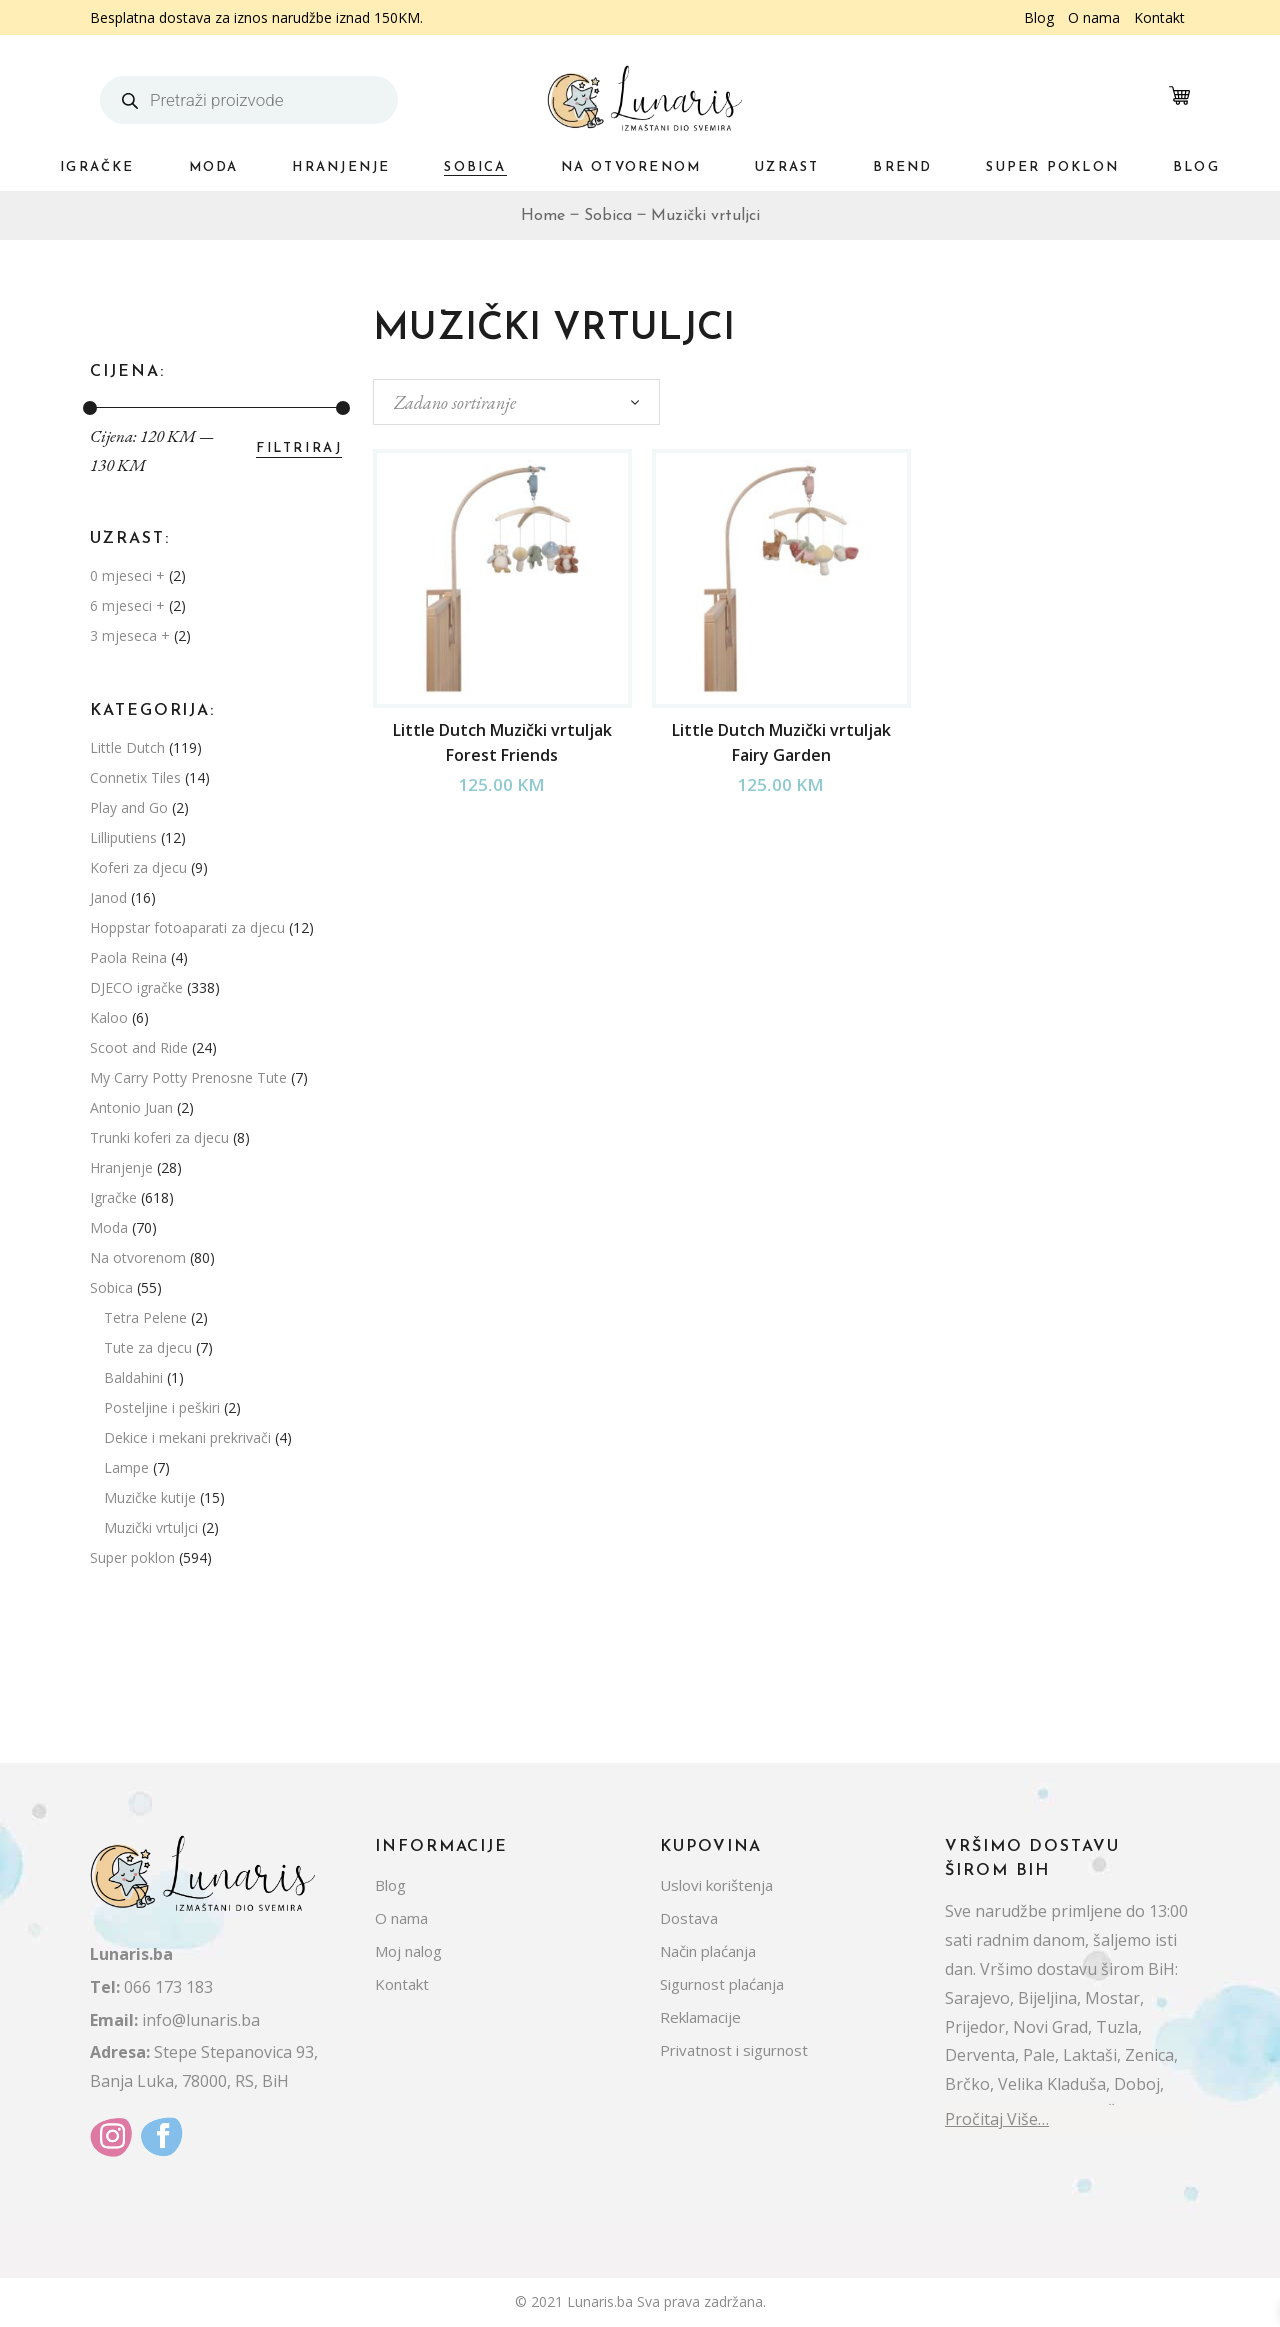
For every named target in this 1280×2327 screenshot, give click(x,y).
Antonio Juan (131, 1107)
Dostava (689, 1918)
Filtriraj (299, 448)
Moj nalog (408, 1951)
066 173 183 (151, 1987)
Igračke (113, 1197)
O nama (1094, 17)
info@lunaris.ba (175, 2020)
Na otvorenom (138, 1257)
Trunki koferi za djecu (159, 1137)
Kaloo (109, 1017)
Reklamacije (700, 2017)
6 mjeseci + (127, 605)
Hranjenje (121, 1167)
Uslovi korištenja (716, 1885)
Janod (108, 897)
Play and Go (129, 807)
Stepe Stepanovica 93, (204, 2052)
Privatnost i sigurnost (734, 2050)
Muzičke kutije (150, 1497)
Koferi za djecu (138, 867)
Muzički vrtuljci (151, 1527)
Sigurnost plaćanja (722, 1984)
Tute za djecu (148, 1347)
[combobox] (516, 402)
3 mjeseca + (130, 635)
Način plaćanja (708, 1951)
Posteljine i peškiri (162, 1407)
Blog (1039, 17)
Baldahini (133, 1377)
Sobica (111, 1287)
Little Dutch (127, 747)
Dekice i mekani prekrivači (187, 1437)
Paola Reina (128, 957)
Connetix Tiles (135, 777)
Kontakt (1159, 17)
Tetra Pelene (145, 1317)
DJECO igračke (136, 987)
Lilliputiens (123, 837)
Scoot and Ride (139, 1047)
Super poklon (132, 1557)
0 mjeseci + (127, 575)
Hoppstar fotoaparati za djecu (187, 927)
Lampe (126, 1467)
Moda (109, 1227)
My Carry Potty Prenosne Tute (188, 1077)
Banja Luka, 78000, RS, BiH (189, 2081)
